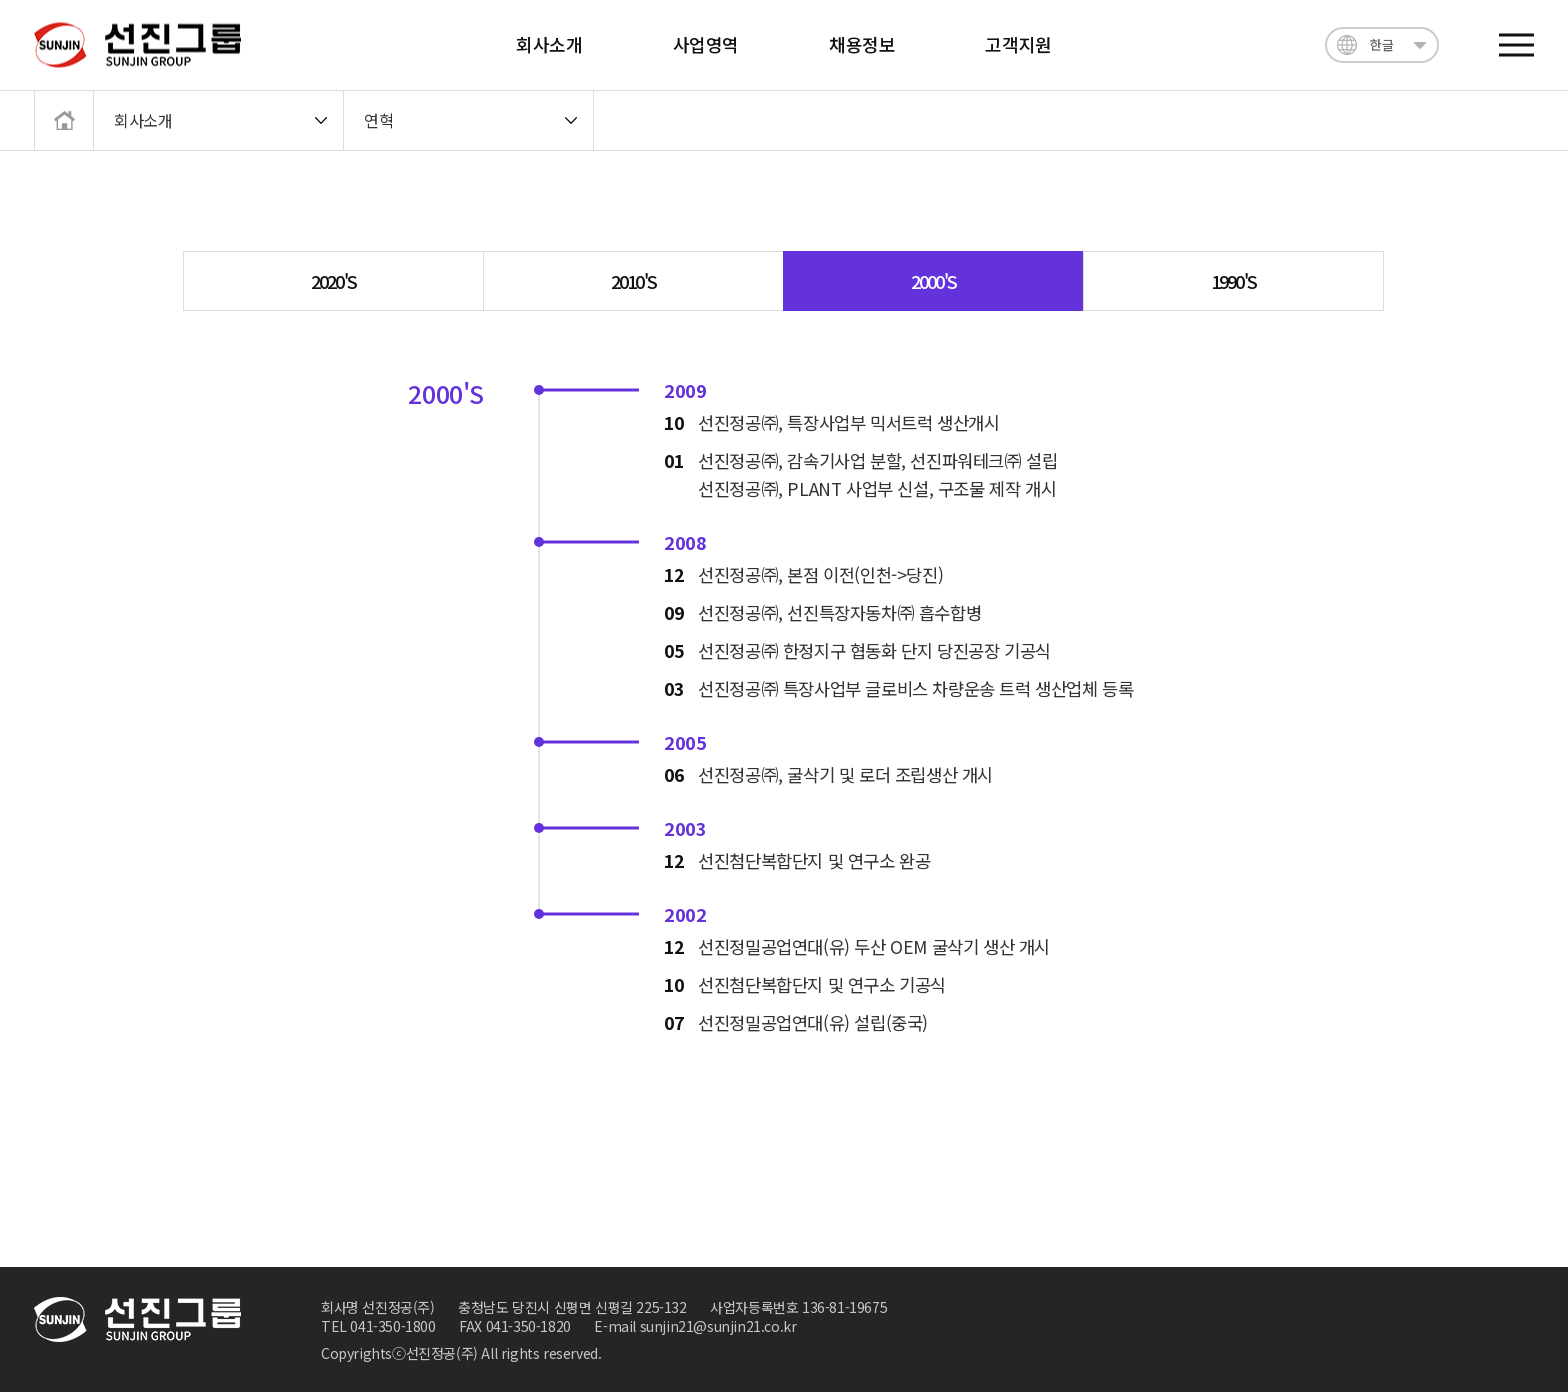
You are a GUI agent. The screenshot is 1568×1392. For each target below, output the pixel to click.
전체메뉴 (1516, 45)
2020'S (333, 281)
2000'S (933, 281)
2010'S (633, 281)
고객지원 (1018, 44)
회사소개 (549, 44)
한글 (1381, 44)
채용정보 (862, 44)
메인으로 (57, 118)
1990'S (1233, 281)
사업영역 (706, 44)
